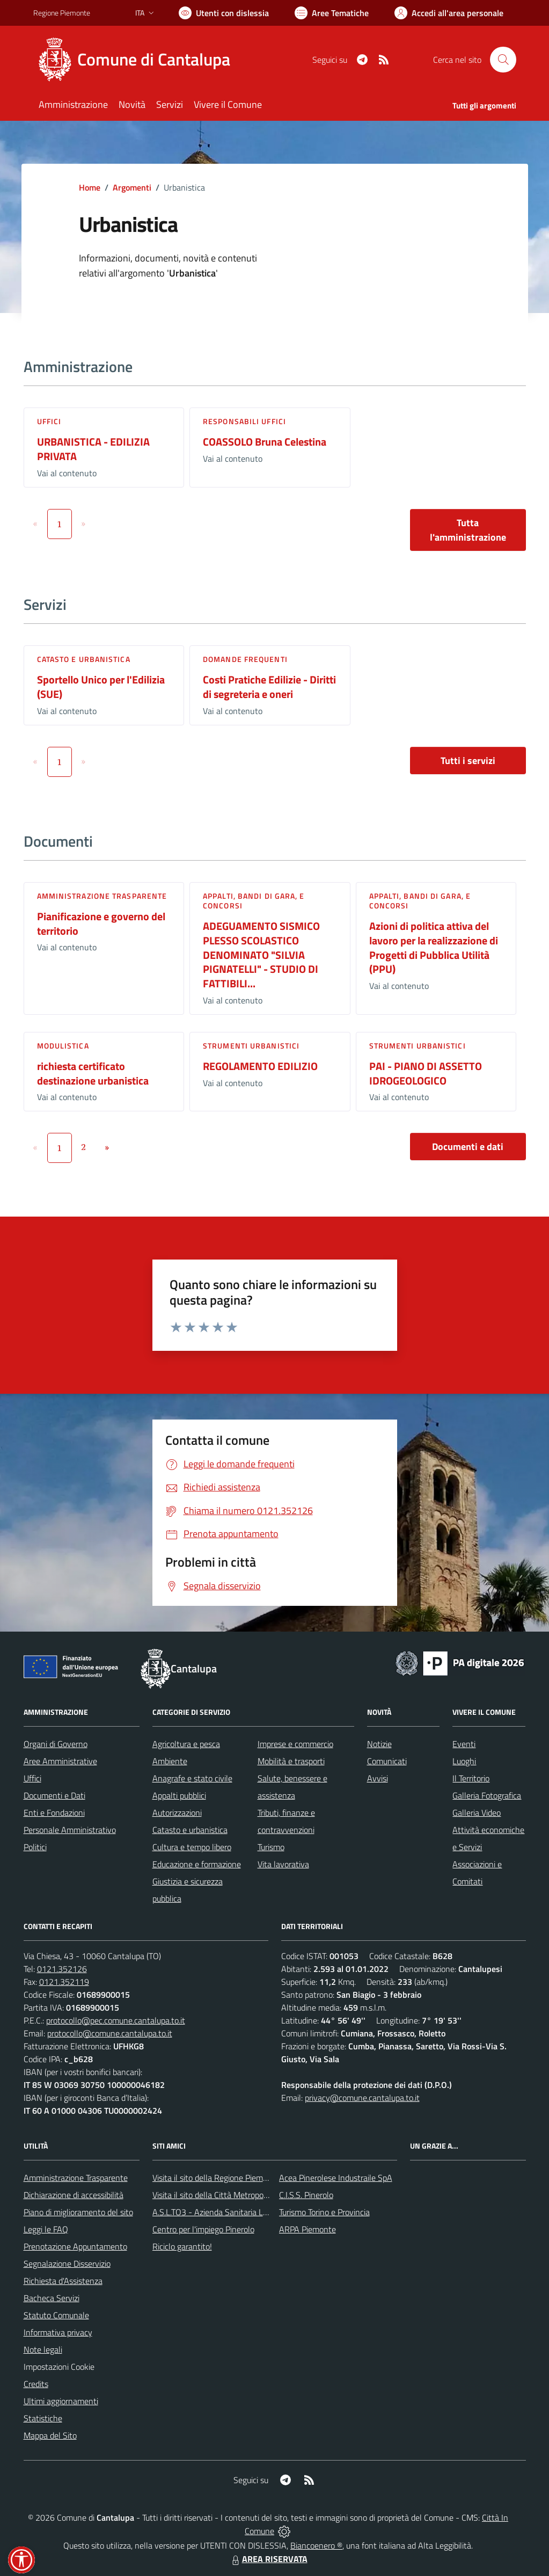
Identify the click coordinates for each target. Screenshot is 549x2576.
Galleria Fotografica (486, 1795)
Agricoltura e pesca (186, 1743)
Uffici (49, 421)
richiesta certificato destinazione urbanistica (93, 1073)
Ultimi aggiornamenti (61, 2401)
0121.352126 (62, 1968)
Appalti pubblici (179, 1795)
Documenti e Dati (54, 1795)
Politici (35, 1846)
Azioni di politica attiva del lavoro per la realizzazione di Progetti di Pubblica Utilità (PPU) (433, 947)
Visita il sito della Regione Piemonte (216, 2177)
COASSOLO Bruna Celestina (264, 441)
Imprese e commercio (295, 1743)
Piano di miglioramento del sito (78, 2212)
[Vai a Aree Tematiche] (332, 13)
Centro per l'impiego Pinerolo (203, 2229)
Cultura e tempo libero (191, 1846)
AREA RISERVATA (268, 2558)
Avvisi (377, 1778)
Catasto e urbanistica (83, 659)
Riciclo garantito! (182, 2246)
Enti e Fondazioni (54, 1812)
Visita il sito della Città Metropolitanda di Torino (235, 2194)
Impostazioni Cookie (59, 2366)
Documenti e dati (467, 1146)
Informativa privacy (58, 2332)
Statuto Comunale (56, 2315)
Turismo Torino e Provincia (324, 2212)
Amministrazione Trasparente (76, 2177)
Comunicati (387, 1761)
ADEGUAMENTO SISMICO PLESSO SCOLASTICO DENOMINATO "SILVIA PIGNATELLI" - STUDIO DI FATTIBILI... (261, 955)
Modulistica (63, 1045)
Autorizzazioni (177, 1812)
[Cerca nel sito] (503, 59)
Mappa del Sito (50, 2435)
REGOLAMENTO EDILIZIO (260, 1066)
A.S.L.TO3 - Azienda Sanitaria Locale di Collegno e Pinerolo (256, 2212)
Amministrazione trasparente (102, 895)
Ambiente (169, 1761)
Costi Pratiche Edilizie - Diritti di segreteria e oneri (269, 686)
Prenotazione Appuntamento (75, 2246)
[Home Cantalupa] (138, 60)
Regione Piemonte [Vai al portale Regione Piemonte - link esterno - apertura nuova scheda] (61, 12)
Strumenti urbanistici (251, 1045)
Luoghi (464, 1761)
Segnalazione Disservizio (67, 2263)
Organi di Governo (55, 1743)
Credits (36, 2383)
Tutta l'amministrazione (468, 529)
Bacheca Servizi (51, 2297)
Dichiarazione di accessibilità (73, 2194)
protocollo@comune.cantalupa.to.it (109, 2033)
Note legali (43, 2349)
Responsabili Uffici (244, 421)
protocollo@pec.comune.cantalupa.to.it (115, 2020)
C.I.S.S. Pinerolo (306, 2194)
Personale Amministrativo (70, 1829)
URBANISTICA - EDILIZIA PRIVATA (93, 448)
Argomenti (132, 187)
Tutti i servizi (468, 760)
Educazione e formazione (196, 1864)
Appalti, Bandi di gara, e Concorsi (254, 900)
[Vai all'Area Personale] (449, 13)
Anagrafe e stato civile (192, 1778)
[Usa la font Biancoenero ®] (224, 13)
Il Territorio (470, 1778)
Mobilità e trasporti (291, 1761)
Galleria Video (476, 1812)
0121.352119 (64, 1981)
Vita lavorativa (283, 1864)
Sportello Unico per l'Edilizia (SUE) (101, 686)
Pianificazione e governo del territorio (101, 923)
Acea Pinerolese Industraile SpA (335, 2177)
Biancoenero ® (316, 2545)
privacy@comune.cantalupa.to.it (362, 2097)
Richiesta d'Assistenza (63, 2280)
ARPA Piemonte (307, 2229)
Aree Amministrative (60, 1761)
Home (89, 187)
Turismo (271, 1846)
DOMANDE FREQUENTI (245, 659)
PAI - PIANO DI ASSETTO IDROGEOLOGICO (425, 1073)
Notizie (379, 1743)
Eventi (463, 1743)
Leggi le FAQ (46, 2229)
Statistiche (43, 2418)
